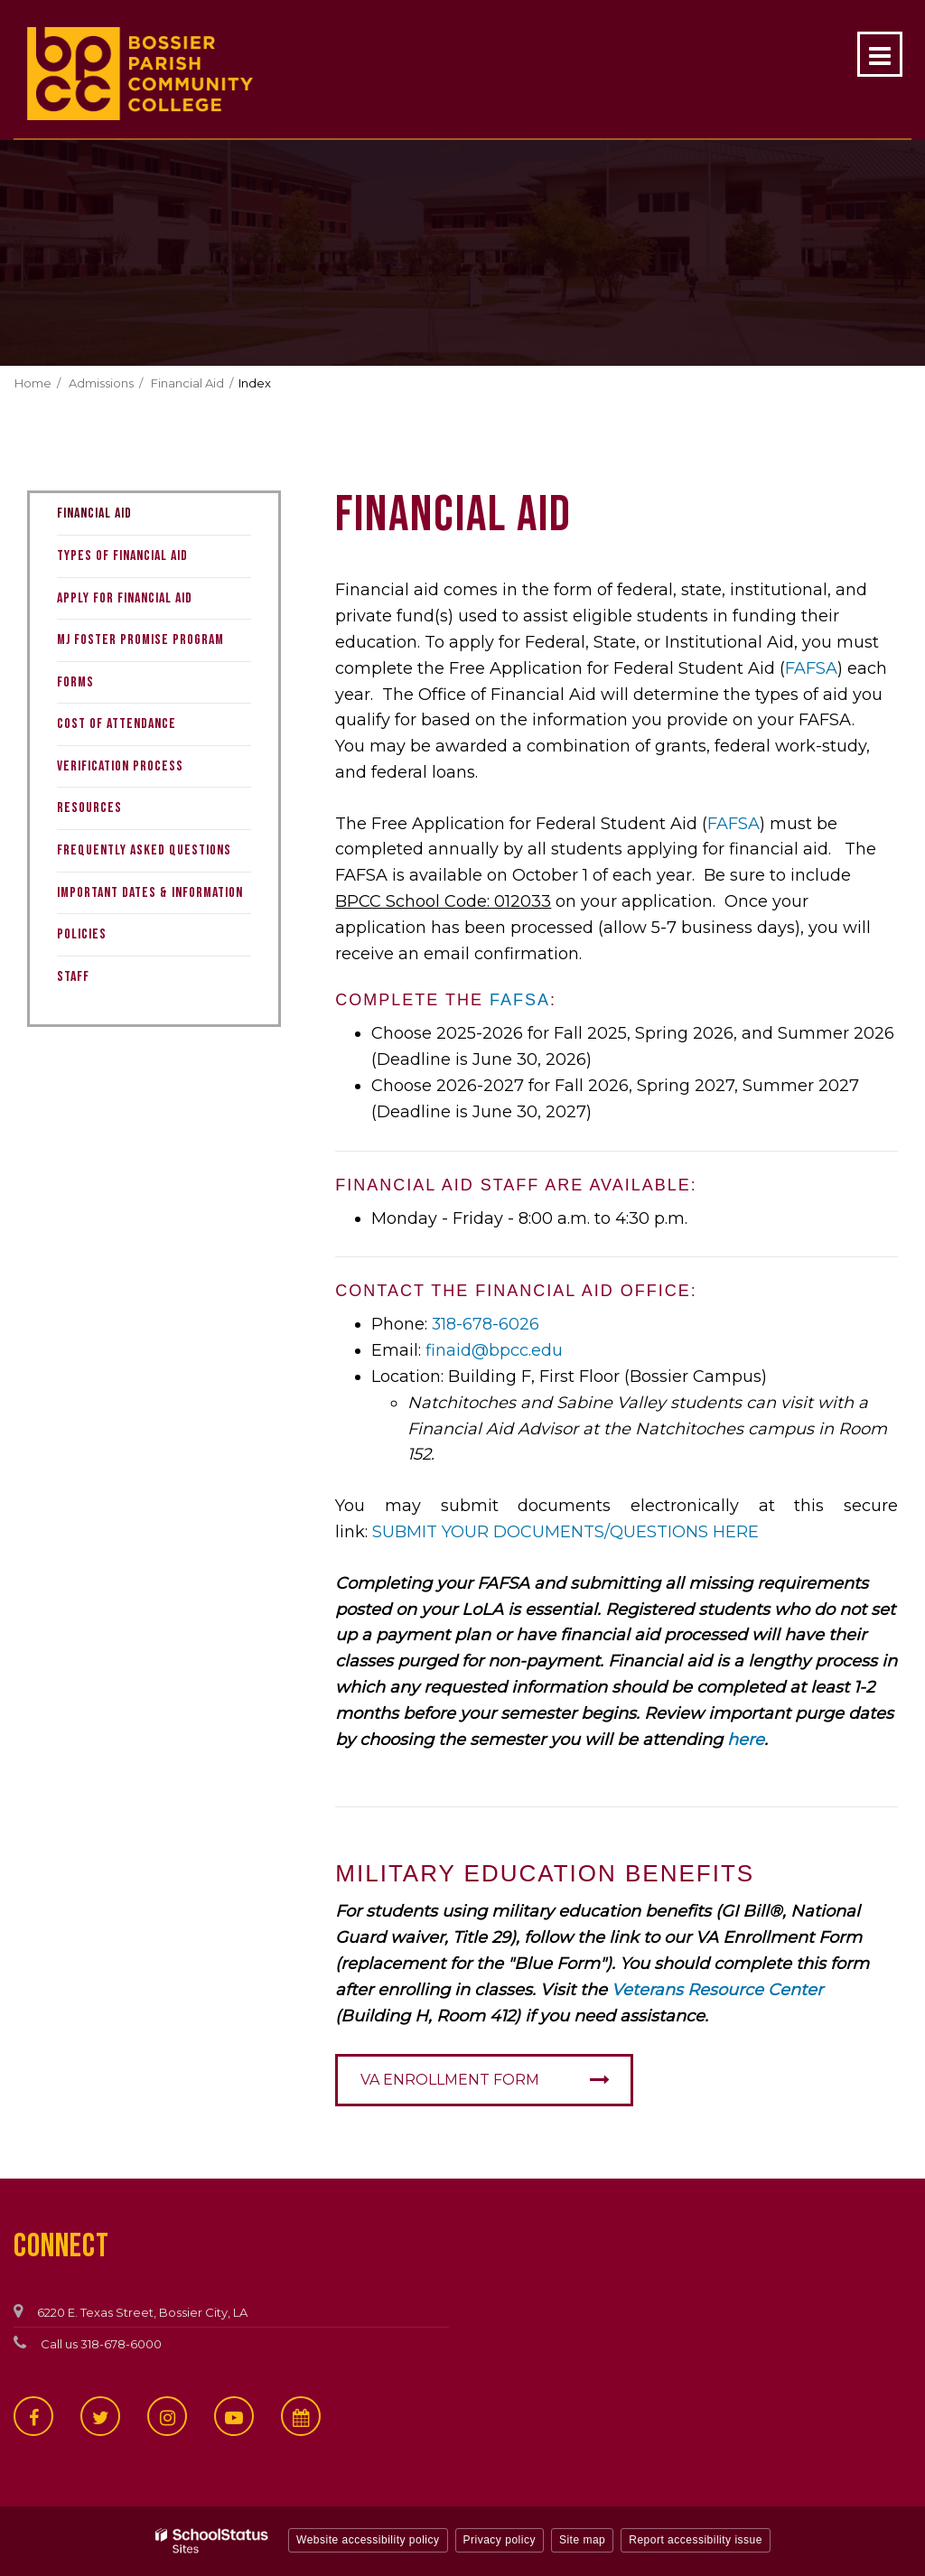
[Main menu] (879, 54)
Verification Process (120, 766)
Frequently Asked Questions (144, 850)
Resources (89, 808)
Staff (73, 976)
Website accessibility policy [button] (368, 2540)
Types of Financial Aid (122, 556)
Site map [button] (582, 2540)
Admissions (101, 383)
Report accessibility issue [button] (695, 2540)
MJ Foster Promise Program (140, 640)
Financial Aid (187, 383)
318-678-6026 (486, 1324)
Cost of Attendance (116, 724)
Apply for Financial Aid (124, 598)
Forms (75, 682)
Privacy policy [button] (499, 2540)
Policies (82, 934)
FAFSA (811, 668)
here (745, 1740)
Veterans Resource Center (717, 1990)
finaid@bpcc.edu (494, 1350)
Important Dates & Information (150, 892)
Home (32, 383)
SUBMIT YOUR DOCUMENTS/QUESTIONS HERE (567, 1532)
